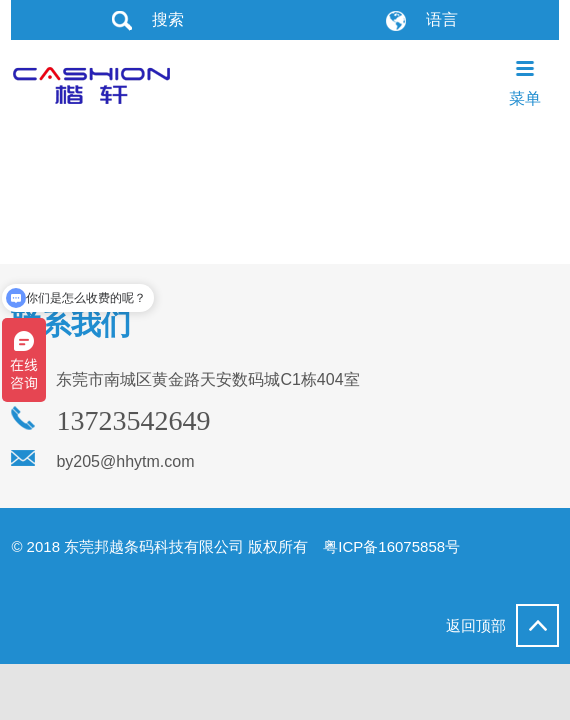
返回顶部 (502, 625)
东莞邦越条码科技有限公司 (91, 82)
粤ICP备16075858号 (391, 546)
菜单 (525, 82)
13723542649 (133, 421)
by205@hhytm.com (125, 461)
